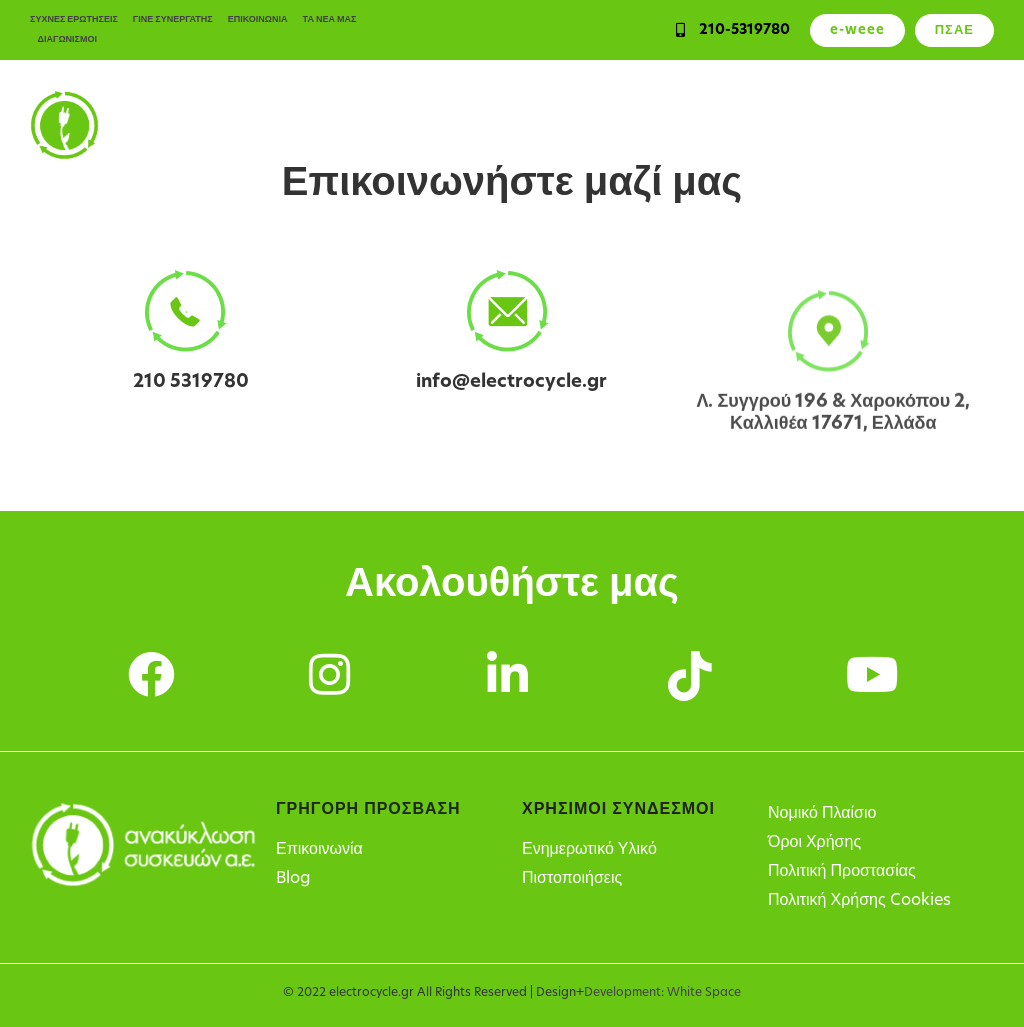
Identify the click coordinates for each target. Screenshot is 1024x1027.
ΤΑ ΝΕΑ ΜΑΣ (330, 19)
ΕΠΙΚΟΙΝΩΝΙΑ (258, 19)
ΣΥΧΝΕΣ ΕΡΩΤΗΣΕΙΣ (74, 19)
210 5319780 (191, 382)
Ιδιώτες (354, 125)
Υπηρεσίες (538, 125)
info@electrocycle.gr (511, 385)
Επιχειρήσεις (441, 125)
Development (622, 993)
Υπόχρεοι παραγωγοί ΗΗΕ (673, 125)
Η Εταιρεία (959, 125)
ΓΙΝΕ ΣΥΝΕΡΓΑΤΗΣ (173, 19)
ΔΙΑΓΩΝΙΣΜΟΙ (68, 39)
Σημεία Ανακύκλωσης (839, 125)
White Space (704, 993)
